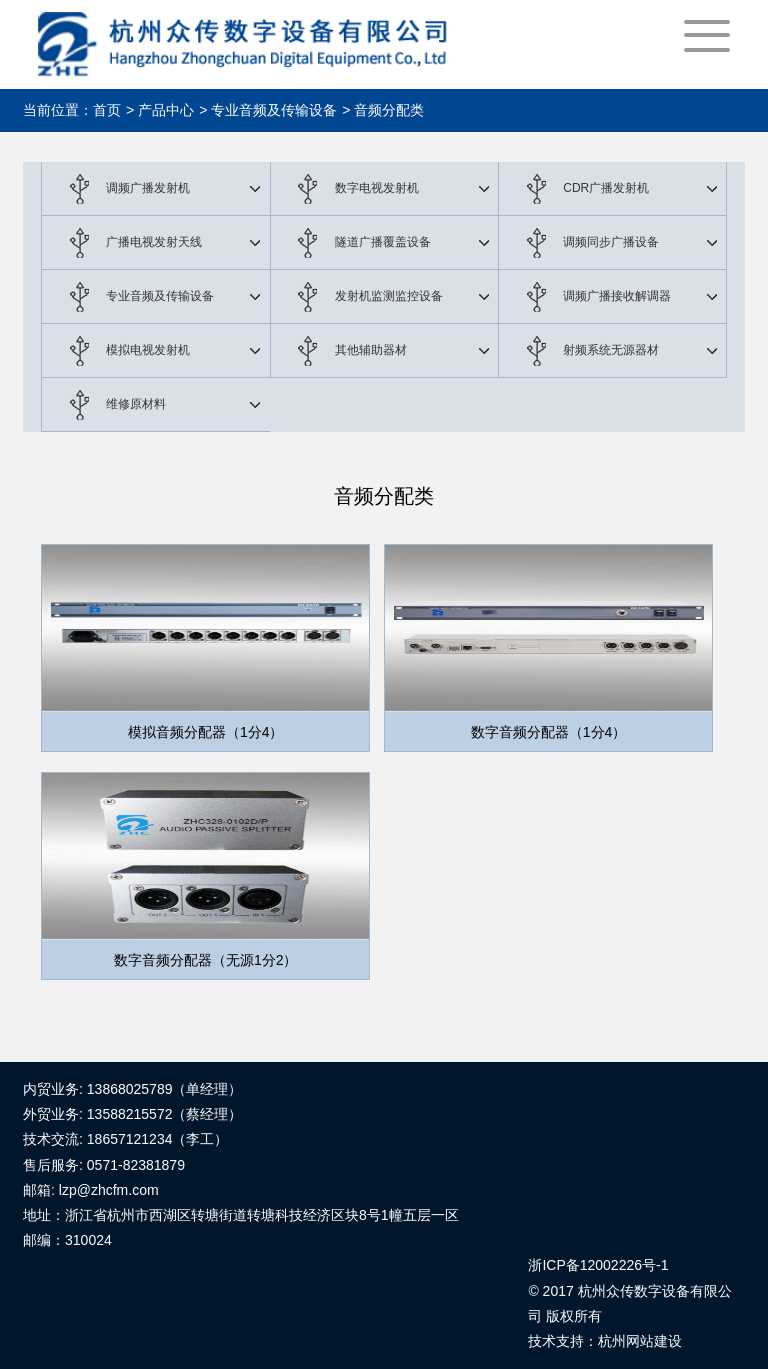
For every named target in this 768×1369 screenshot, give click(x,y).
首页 (107, 110)
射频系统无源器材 (611, 350)
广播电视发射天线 (154, 242)
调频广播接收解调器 (617, 296)
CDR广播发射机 (606, 188)
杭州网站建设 (640, 1341)
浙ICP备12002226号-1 (598, 1265)
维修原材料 (136, 404)
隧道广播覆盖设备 (383, 242)
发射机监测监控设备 (389, 296)
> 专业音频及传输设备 (268, 110)
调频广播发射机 (148, 188)
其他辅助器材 (371, 350)
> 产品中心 (160, 110)
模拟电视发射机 (148, 350)
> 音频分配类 (383, 110)
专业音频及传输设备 (160, 296)
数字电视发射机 (377, 188)
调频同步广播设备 (611, 242)
